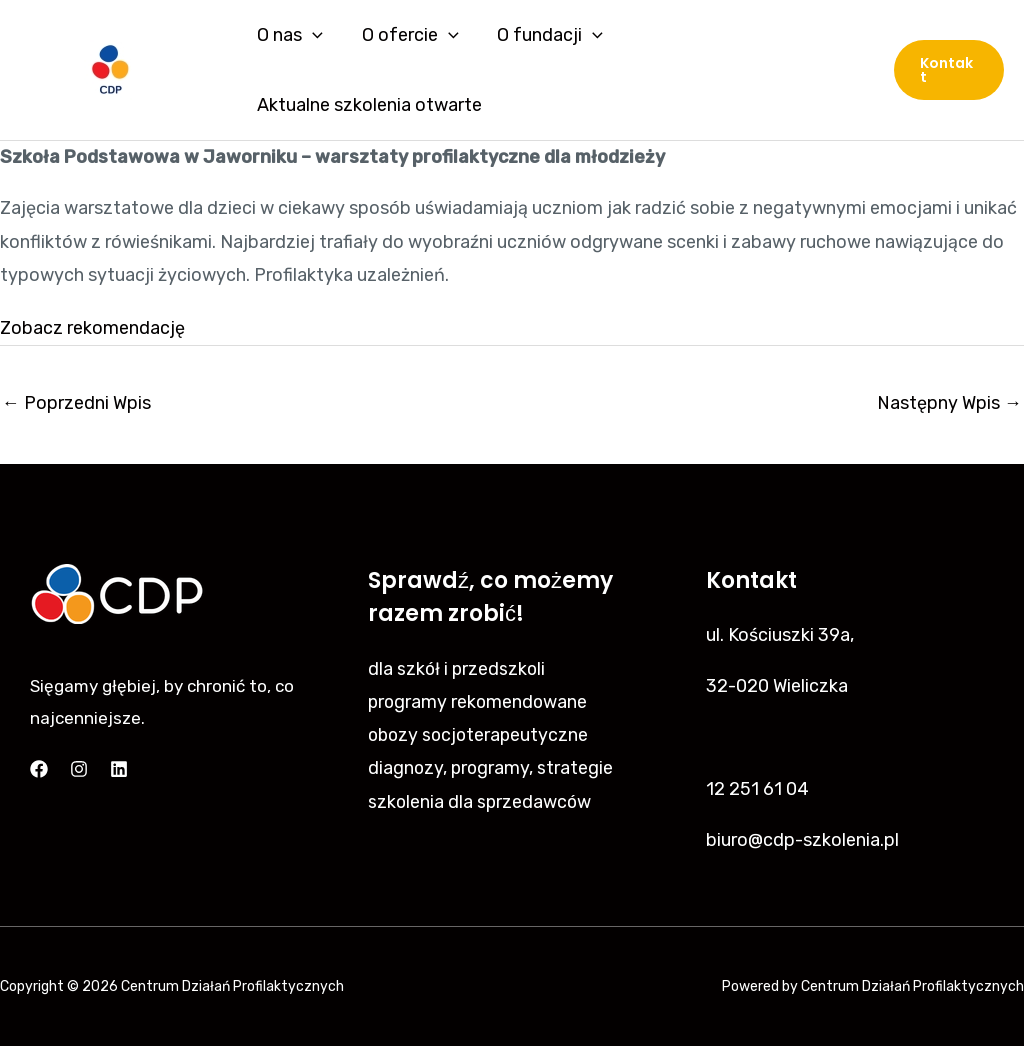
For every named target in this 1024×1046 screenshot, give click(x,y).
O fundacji (544, 35)
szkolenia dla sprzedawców (481, 801)
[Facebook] (39, 768)
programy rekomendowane (479, 701)
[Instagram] (79, 768)
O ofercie (406, 35)
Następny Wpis (949, 402)
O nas (289, 35)
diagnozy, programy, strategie (492, 767)
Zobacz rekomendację (92, 327)
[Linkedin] (119, 768)
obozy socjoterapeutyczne (481, 734)
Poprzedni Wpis (76, 402)
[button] (949, 70)
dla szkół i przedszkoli (458, 667)
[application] (311, 35)
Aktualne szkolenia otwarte (368, 105)
